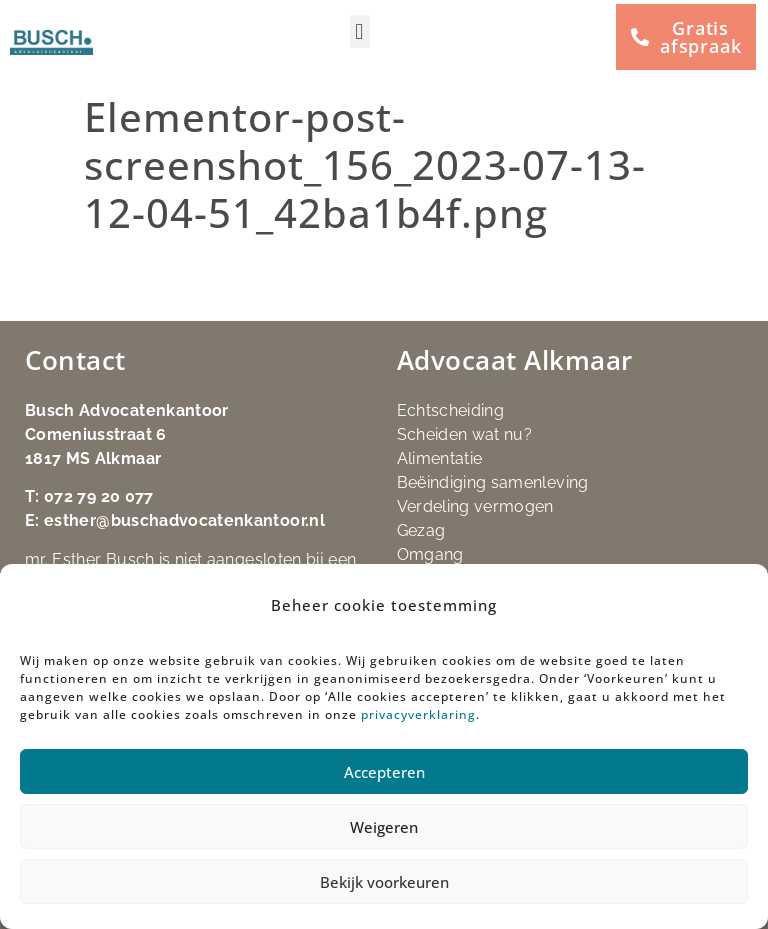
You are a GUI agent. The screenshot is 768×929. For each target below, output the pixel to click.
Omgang (430, 554)
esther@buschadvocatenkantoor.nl (184, 520)
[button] (360, 31)
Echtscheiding (451, 410)
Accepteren (384, 772)
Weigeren (384, 827)
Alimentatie (440, 458)
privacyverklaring (418, 714)
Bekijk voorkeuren (384, 882)
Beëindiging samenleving (493, 482)
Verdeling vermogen (475, 506)
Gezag (421, 530)
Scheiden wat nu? (465, 434)
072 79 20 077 (99, 496)
